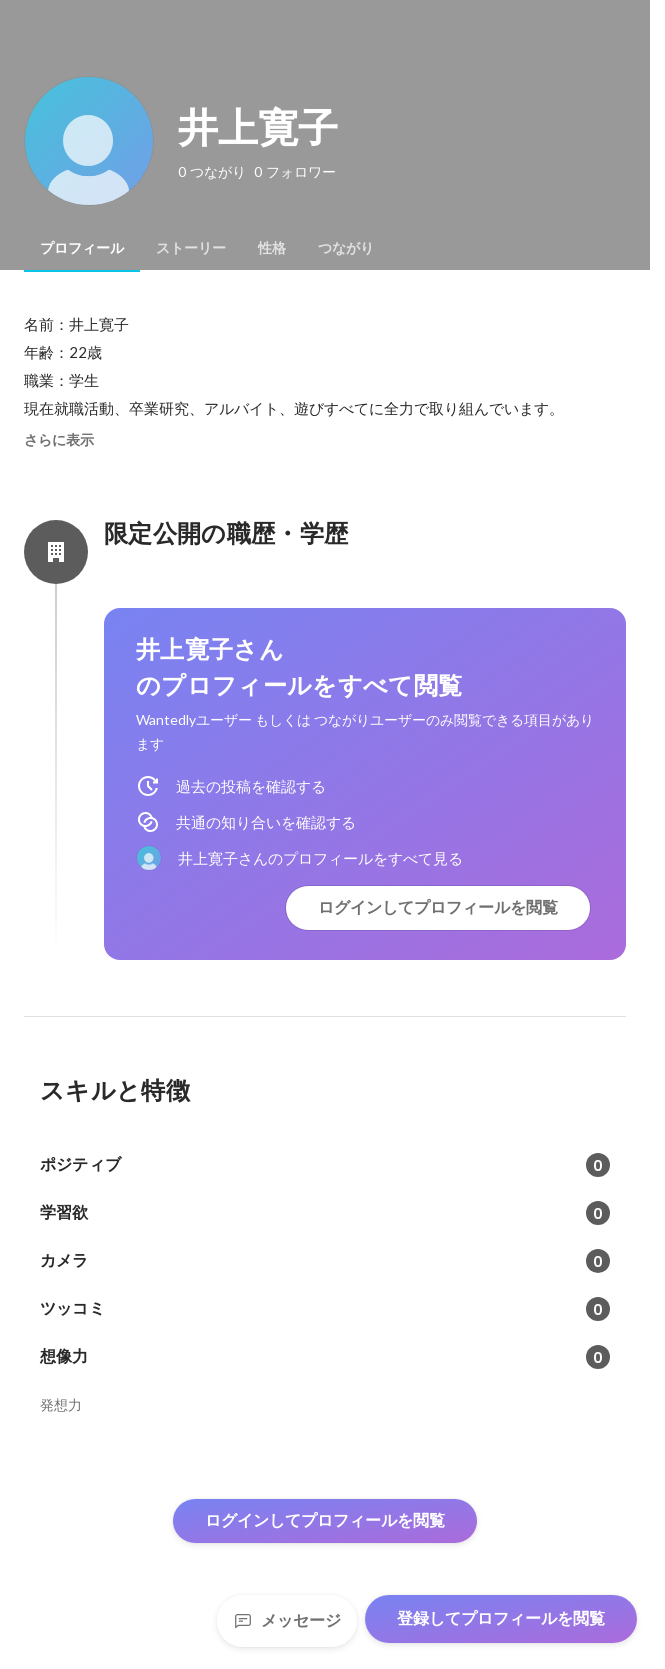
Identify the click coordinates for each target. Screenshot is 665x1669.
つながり (346, 248)
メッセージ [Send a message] (287, 1620)
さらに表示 (59, 440)
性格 (272, 248)
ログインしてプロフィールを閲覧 (438, 907)
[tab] (82, 248)
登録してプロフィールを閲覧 (501, 1618)
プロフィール (82, 248)
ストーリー (191, 248)
